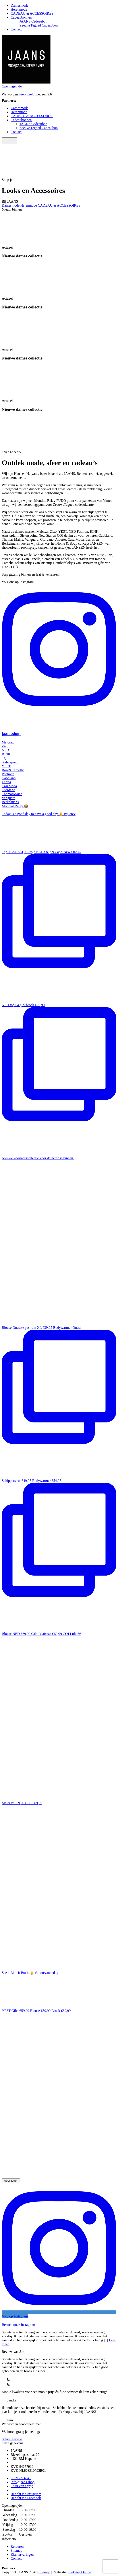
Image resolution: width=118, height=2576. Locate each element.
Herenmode (19, 9)
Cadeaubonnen (21, 17)
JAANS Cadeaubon (33, 21)
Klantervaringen (22, 2554)
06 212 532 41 (21, 2478)
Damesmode (19, 5)
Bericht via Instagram (26, 2494)
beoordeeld (27, 94)
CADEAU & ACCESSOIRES (32, 13)
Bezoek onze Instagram (18, 2325)
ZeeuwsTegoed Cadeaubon (38, 25)
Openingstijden (12, 86)
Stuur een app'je (22, 2486)
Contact (16, 29)
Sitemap (16, 2550)
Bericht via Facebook (26, 2498)
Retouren (17, 2546)
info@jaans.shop (23, 2482)
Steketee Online (79, 2572)
